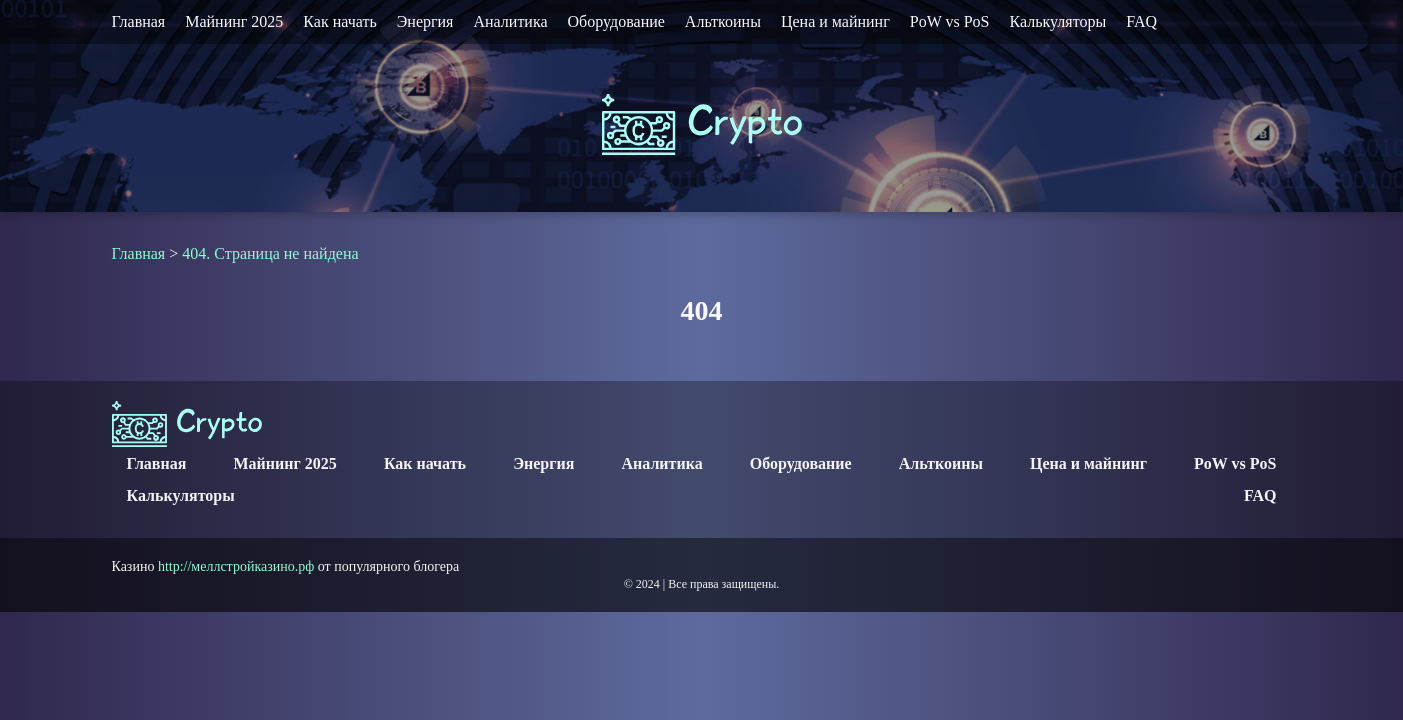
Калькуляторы (1057, 21)
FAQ (1141, 21)
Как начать (339, 21)
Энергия (425, 21)
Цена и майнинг (835, 21)
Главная (139, 21)
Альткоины (723, 21)
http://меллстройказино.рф (236, 566)
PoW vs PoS (950, 21)
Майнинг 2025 (234, 21)
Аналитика (510, 21)
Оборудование (616, 21)
